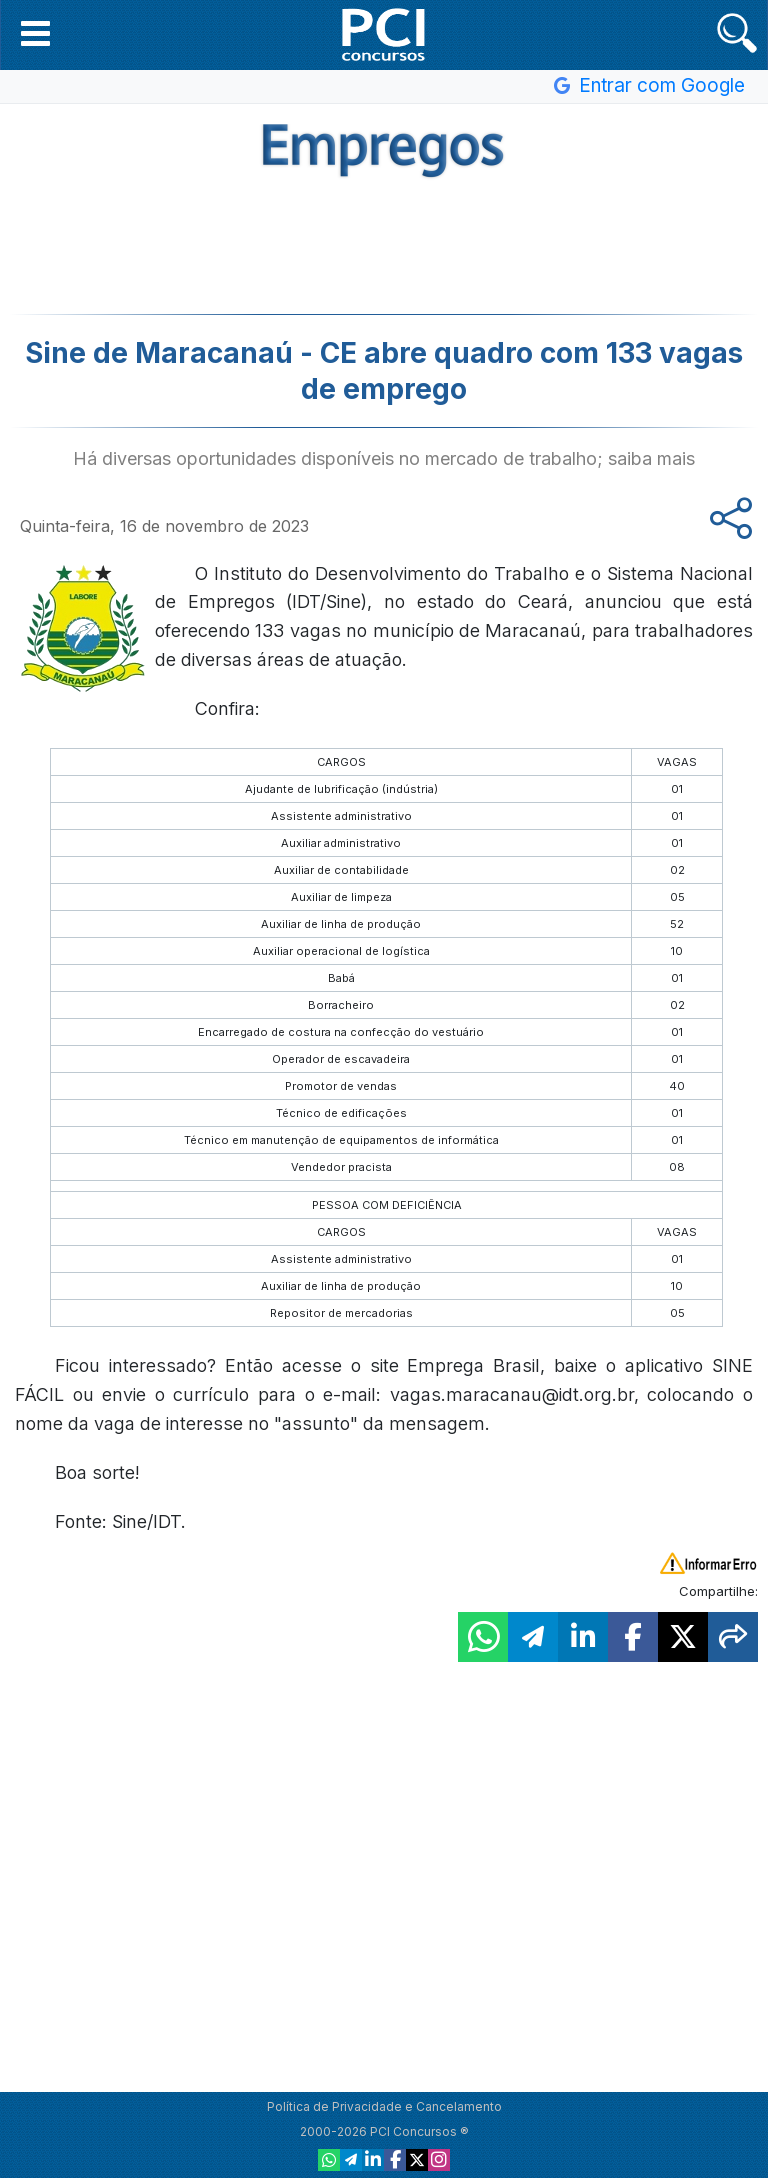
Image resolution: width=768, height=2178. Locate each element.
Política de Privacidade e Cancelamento (384, 2106)
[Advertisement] (384, 244)
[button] (35, 33)
